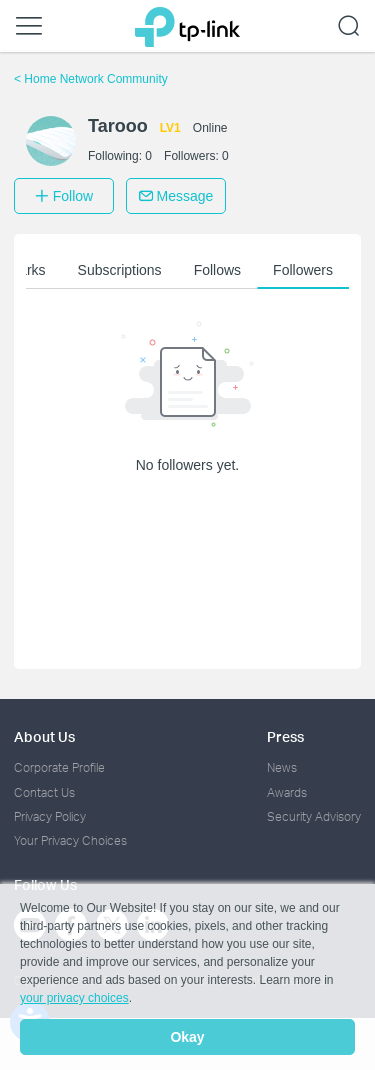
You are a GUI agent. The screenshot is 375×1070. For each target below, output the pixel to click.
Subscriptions (120, 270)
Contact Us (44, 792)
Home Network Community (91, 79)
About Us (44, 736)
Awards (287, 792)
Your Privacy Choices (70, 840)
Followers (303, 270)
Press (285, 736)
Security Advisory (314, 816)
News (282, 767)
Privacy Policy (50, 816)
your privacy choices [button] (74, 998)
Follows (217, 270)
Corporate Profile (59, 767)
